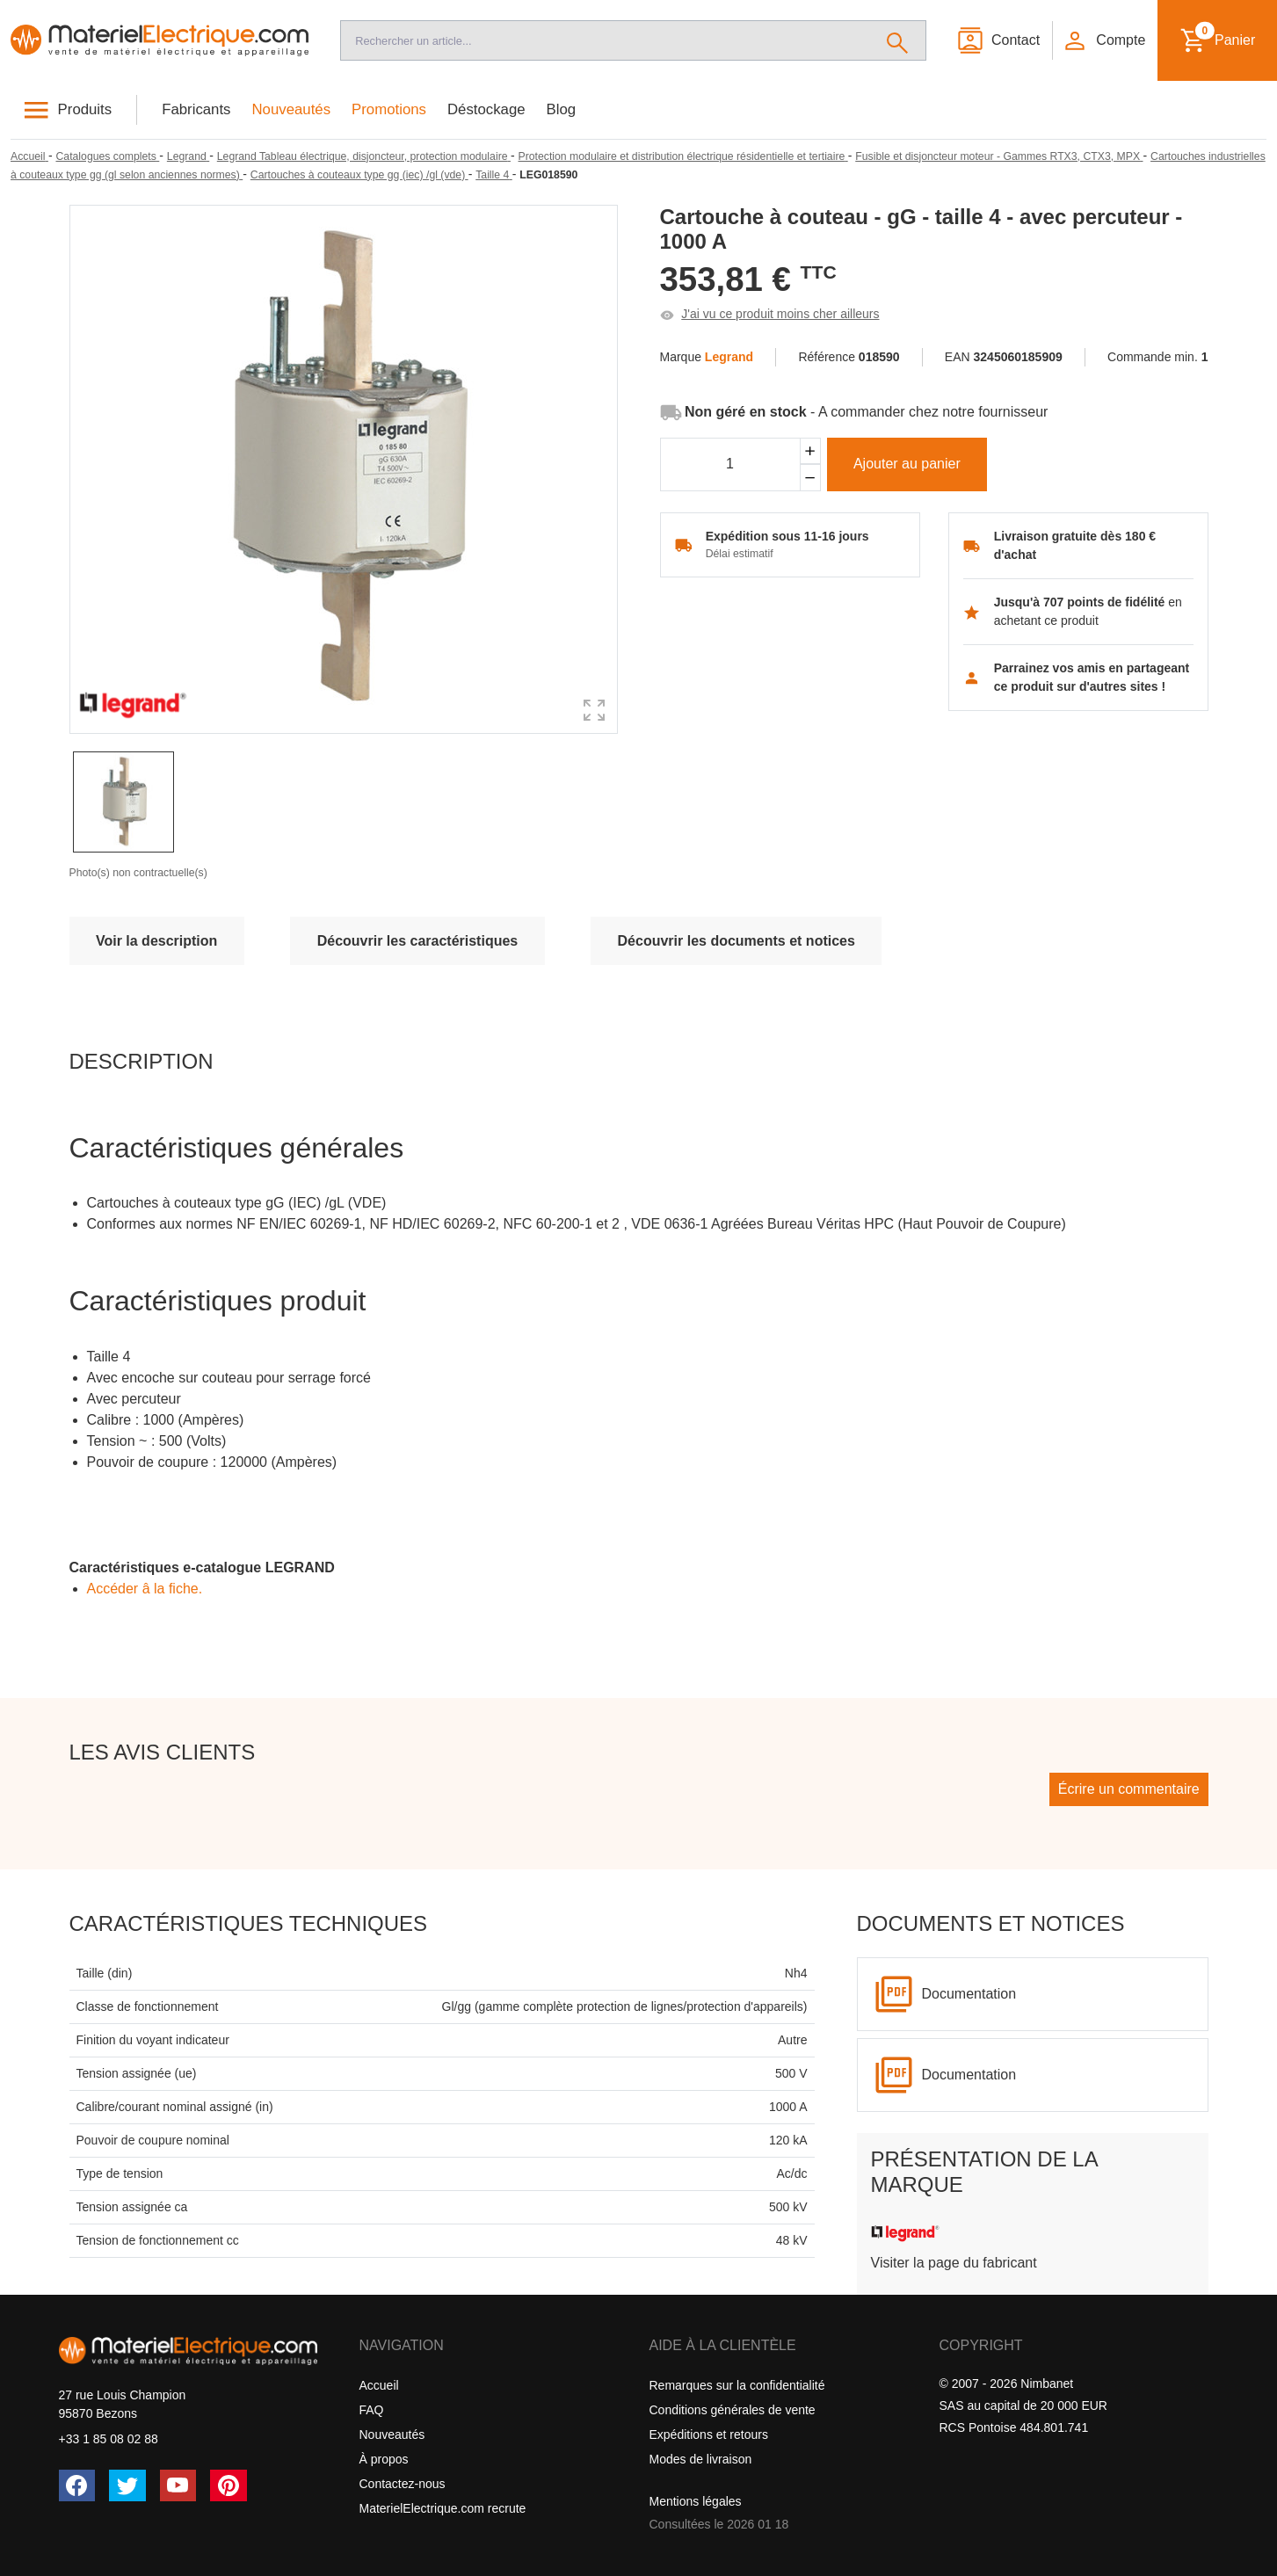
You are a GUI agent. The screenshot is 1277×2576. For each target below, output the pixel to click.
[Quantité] (730, 465)
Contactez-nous (402, 2484)
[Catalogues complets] (107, 156)
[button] (1104, 40)
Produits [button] (85, 109)
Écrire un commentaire (1129, 1788)
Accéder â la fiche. (145, 1588)
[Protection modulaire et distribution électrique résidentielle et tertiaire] (683, 156)
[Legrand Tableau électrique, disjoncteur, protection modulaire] (364, 156)
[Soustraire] (810, 477)
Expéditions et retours (708, 2434)
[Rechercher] (897, 40)
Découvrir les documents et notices (736, 940)
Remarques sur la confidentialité (737, 2385)
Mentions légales (695, 2501)
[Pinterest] (228, 2485)
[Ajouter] (810, 451)
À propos (384, 2459)
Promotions (389, 109)
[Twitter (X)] (127, 2485)
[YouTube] (178, 2485)
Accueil (379, 2385)
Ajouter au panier (907, 463)
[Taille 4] (493, 175)
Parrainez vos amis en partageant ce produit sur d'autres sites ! (1092, 677)
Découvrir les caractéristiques (418, 940)
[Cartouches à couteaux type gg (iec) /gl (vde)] (359, 175)
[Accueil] (159, 41)
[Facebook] (77, 2485)
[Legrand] (188, 156)
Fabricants (196, 109)
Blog (562, 109)
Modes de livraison (700, 2459)
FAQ (371, 2410)
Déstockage (486, 109)
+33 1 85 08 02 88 (108, 2439)
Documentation (969, 1993)
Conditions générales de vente (732, 2410)
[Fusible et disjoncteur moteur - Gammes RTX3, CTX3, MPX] (999, 156)
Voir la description (156, 940)
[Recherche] (605, 40)
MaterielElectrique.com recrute (442, 2508)
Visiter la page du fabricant (954, 2262)
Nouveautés (291, 109)
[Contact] (997, 40)
